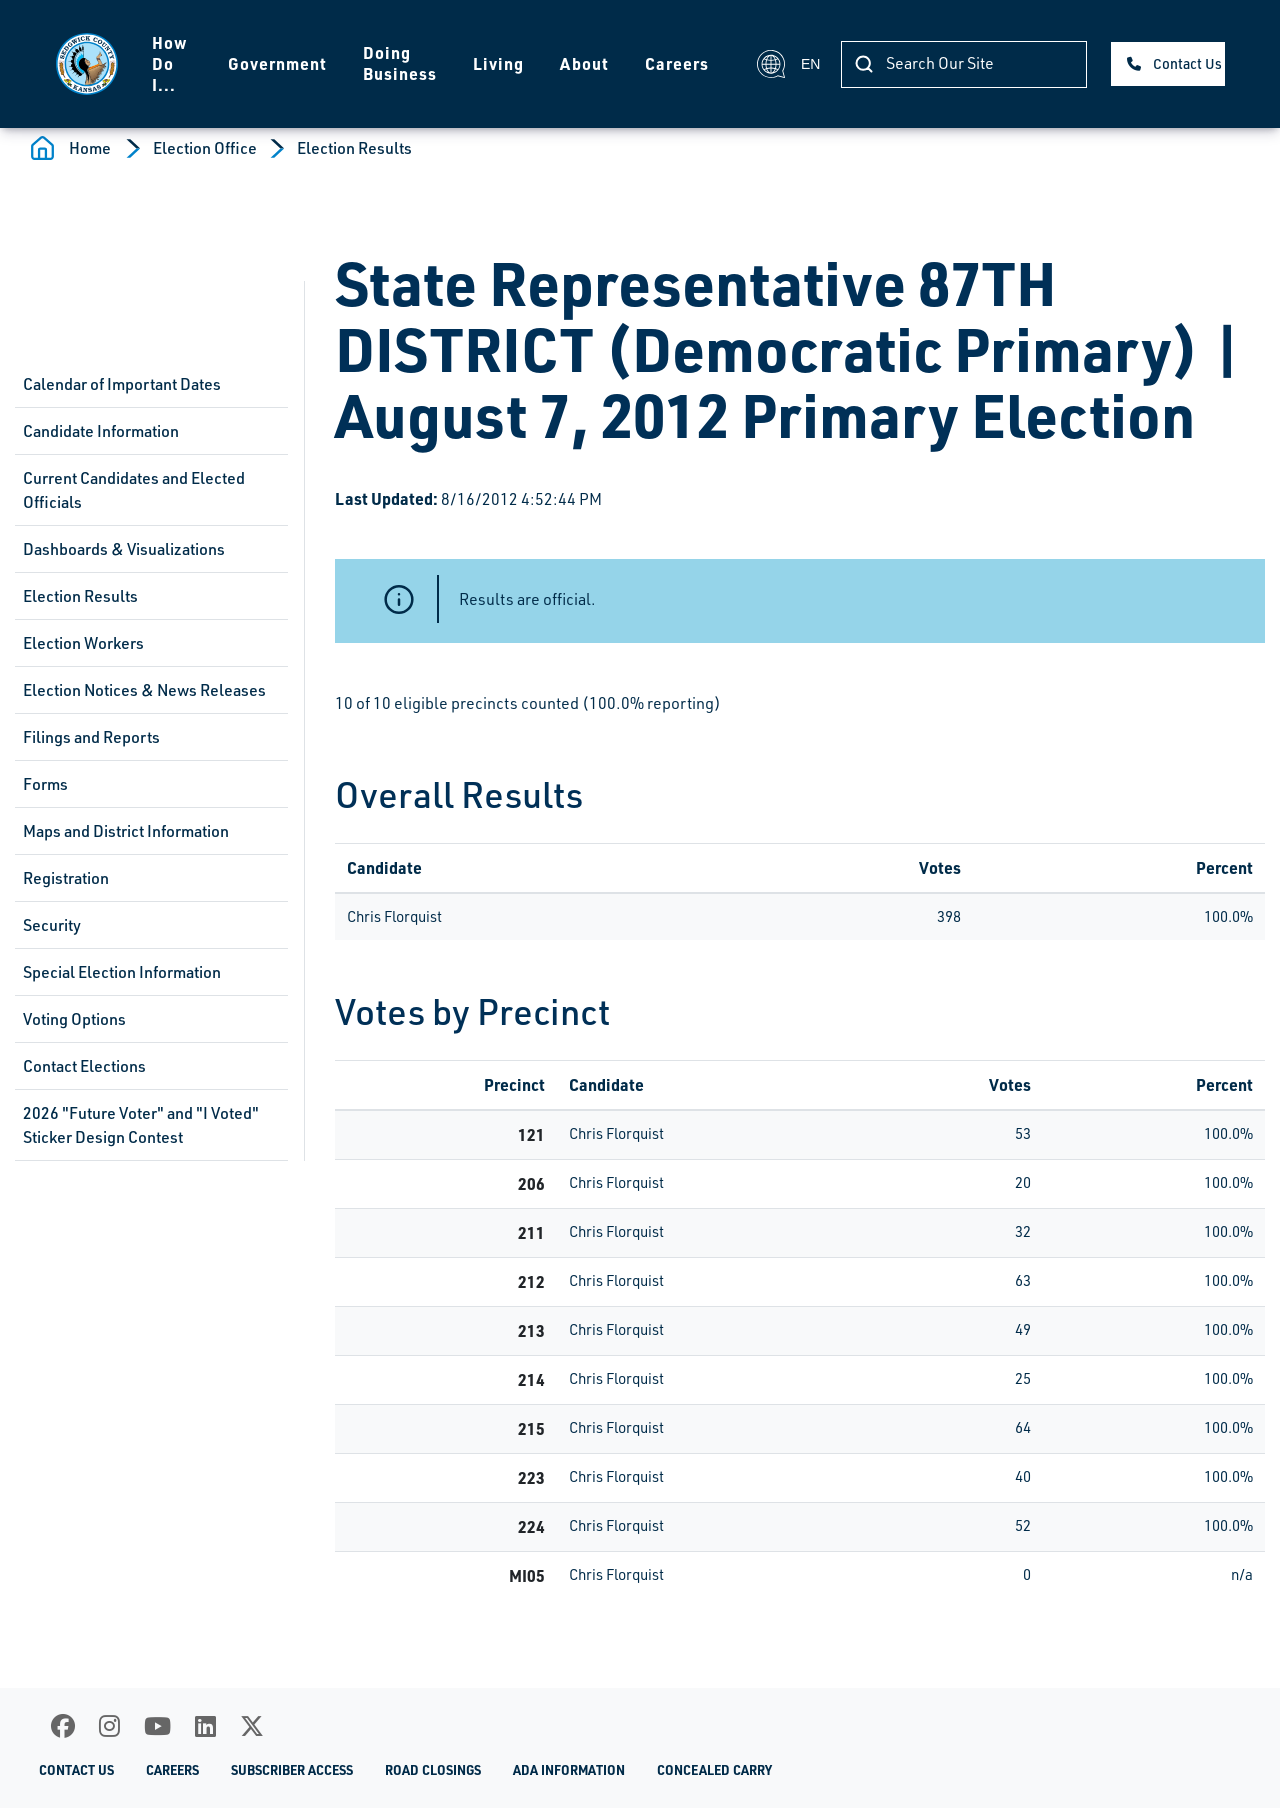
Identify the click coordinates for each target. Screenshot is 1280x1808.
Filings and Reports (91, 737)
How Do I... (169, 63)
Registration (66, 878)
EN (787, 64)
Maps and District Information (126, 831)
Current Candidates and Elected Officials (134, 490)
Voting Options (74, 1019)
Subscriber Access (292, 1770)
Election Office (205, 148)
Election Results (354, 148)
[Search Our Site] (964, 64)
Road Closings (433, 1770)
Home (90, 148)
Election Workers (83, 643)
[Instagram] (109, 1726)
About (584, 63)
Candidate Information (101, 431)
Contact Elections (84, 1066)
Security (52, 925)
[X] (252, 1726)
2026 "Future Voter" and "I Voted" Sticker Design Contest (141, 1125)
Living (498, 63)
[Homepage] (86, 64)
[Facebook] (63, 1726)
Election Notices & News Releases (144, 690)
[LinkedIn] (205, 1726)
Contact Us (1187, 63)
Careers (677, 63)
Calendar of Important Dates (122, 384)
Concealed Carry (714, 1770)
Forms (45, 784)
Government (277, 63)
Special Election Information (122, 972)
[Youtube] (157, 1726)
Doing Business (400, 63)
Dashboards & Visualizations (124, 549)
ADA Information (569, 1770)
